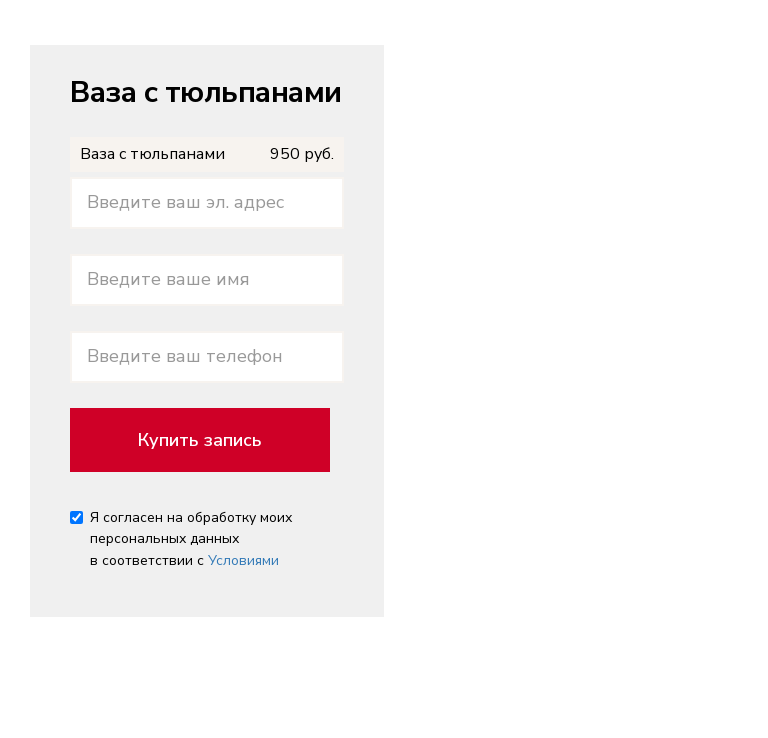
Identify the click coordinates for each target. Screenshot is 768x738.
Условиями (243, 560)
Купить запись (200, 440)
